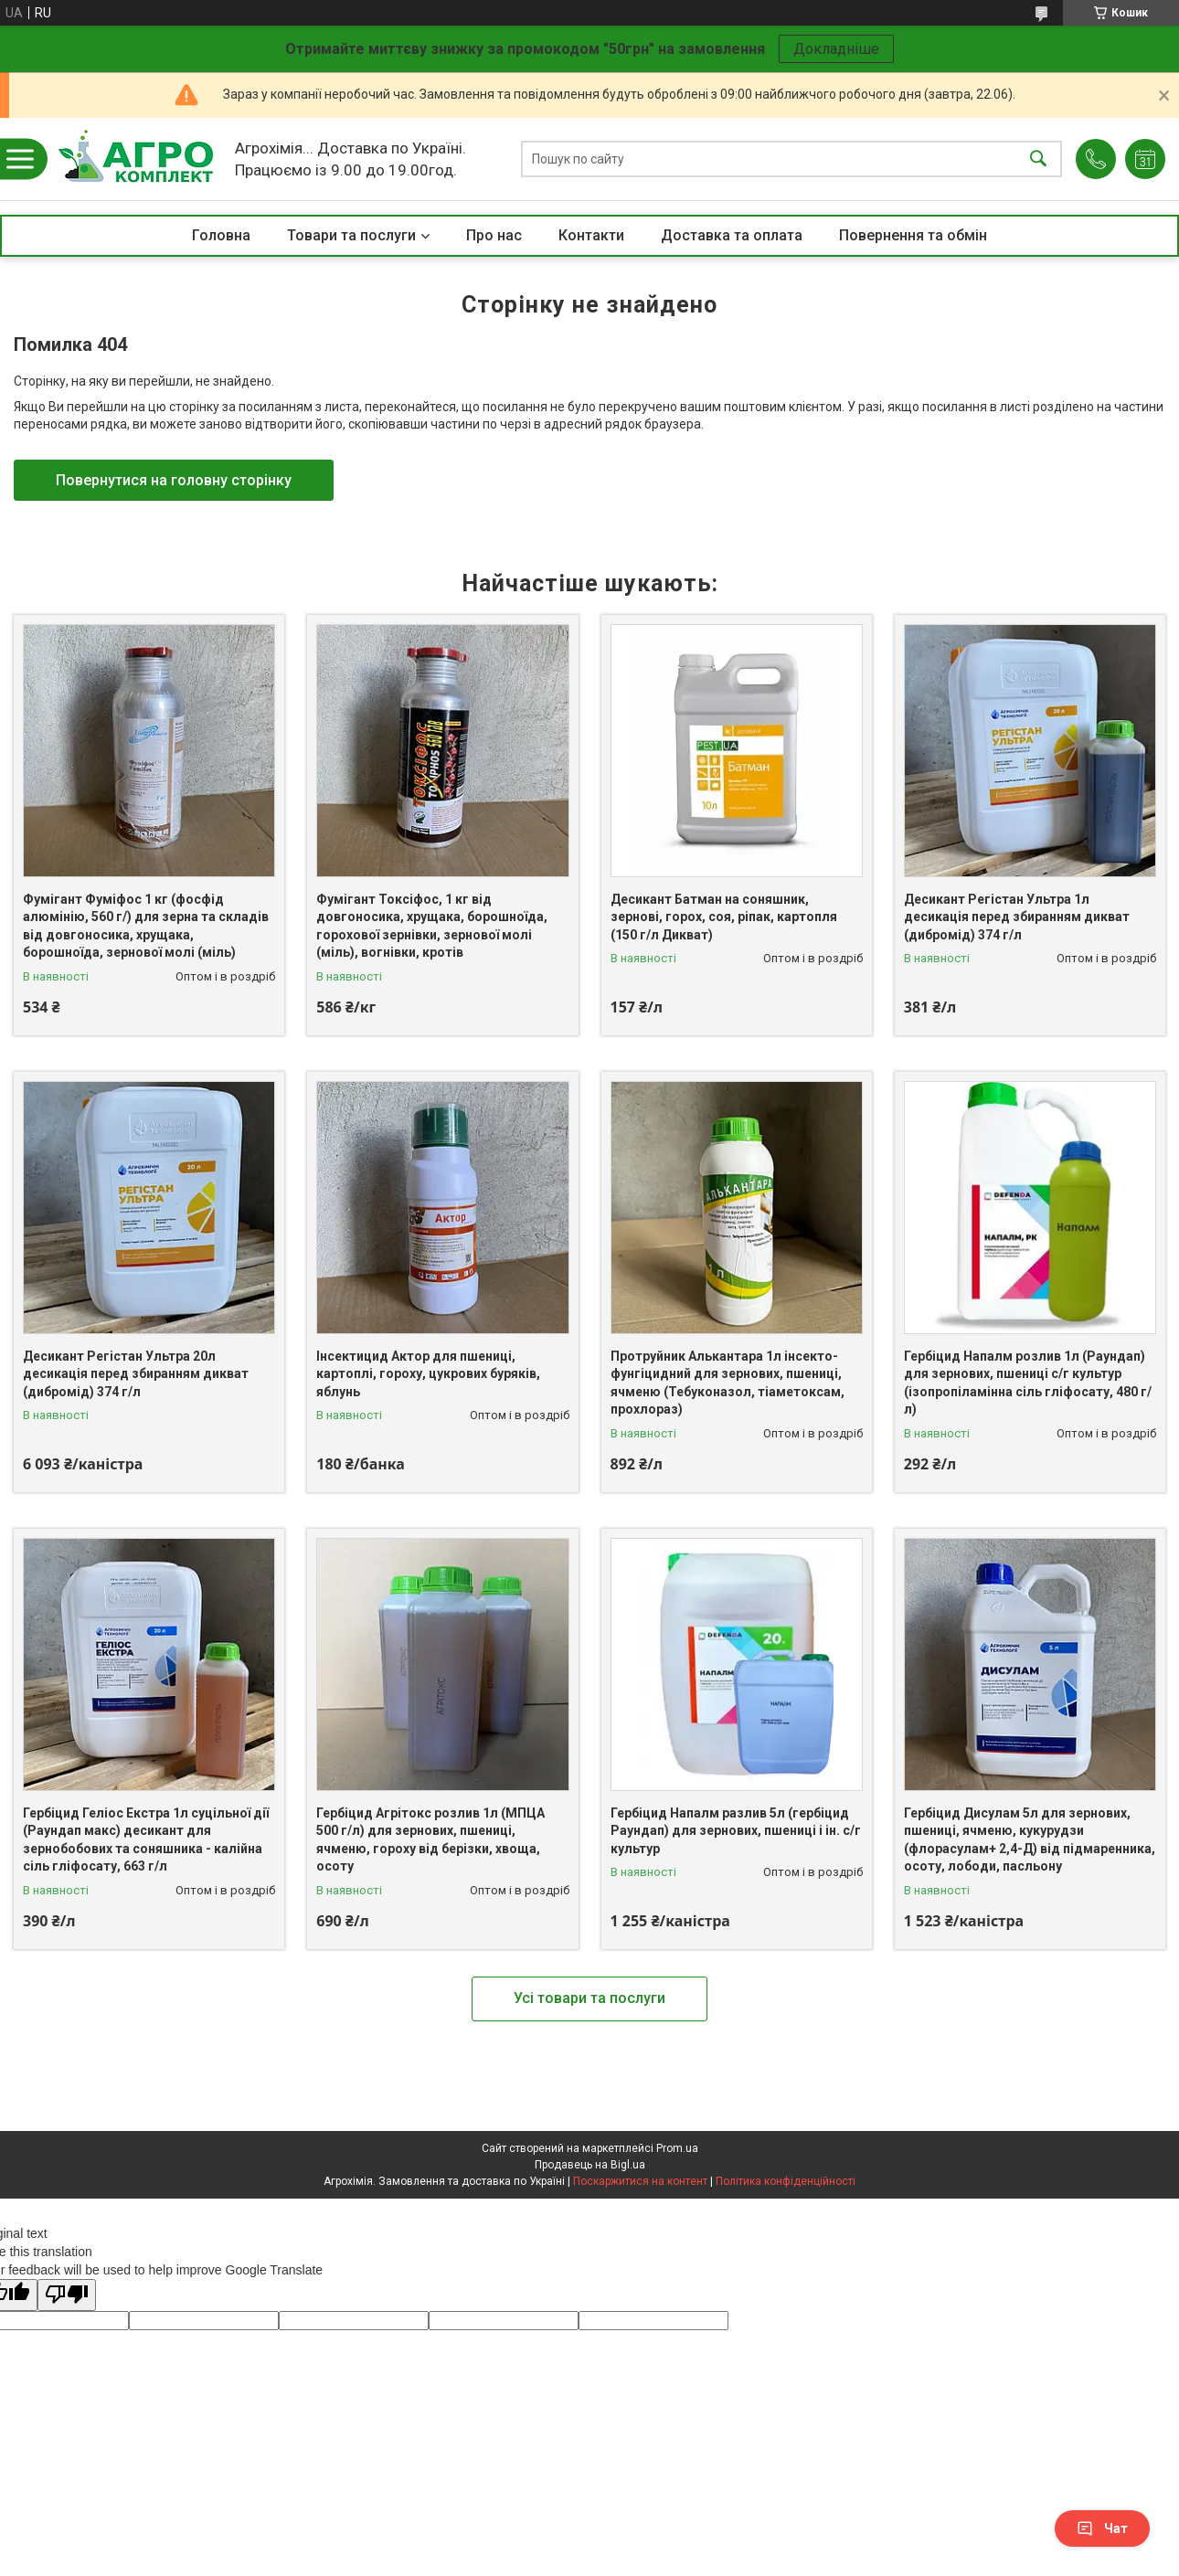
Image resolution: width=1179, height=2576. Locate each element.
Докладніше (836, 49)
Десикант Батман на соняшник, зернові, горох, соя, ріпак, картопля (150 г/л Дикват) (724, 917)
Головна (221, 235)
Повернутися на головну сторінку (174, 480)
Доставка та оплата (731, 235)
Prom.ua (677, 2148)
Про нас (494, 235)
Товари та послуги (351, 235)
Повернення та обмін (913, 235)
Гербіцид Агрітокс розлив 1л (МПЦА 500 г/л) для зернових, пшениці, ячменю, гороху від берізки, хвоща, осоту (430, 1840)
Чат (1102, 2528)
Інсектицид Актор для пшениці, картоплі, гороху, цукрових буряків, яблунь (428, 1374)
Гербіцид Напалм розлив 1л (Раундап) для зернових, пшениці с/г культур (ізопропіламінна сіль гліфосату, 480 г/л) (1028, 1383)
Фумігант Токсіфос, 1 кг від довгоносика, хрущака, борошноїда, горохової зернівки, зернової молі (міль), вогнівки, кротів (431, 926)
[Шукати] (1038, 159)
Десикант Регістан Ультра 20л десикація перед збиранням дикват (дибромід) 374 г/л (136, 1374)
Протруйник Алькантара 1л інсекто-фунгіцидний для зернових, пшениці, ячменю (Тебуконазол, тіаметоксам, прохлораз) (727, 1383)
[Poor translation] (66, 2295)
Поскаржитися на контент (640, 2181)
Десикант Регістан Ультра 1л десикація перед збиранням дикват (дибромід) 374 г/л (1017, 917)
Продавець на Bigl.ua (590, 2164)
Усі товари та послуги (589, 1998)
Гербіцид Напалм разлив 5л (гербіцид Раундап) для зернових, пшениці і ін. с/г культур (736, 1831)
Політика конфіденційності (785, 2181)
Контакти (591, 235)
